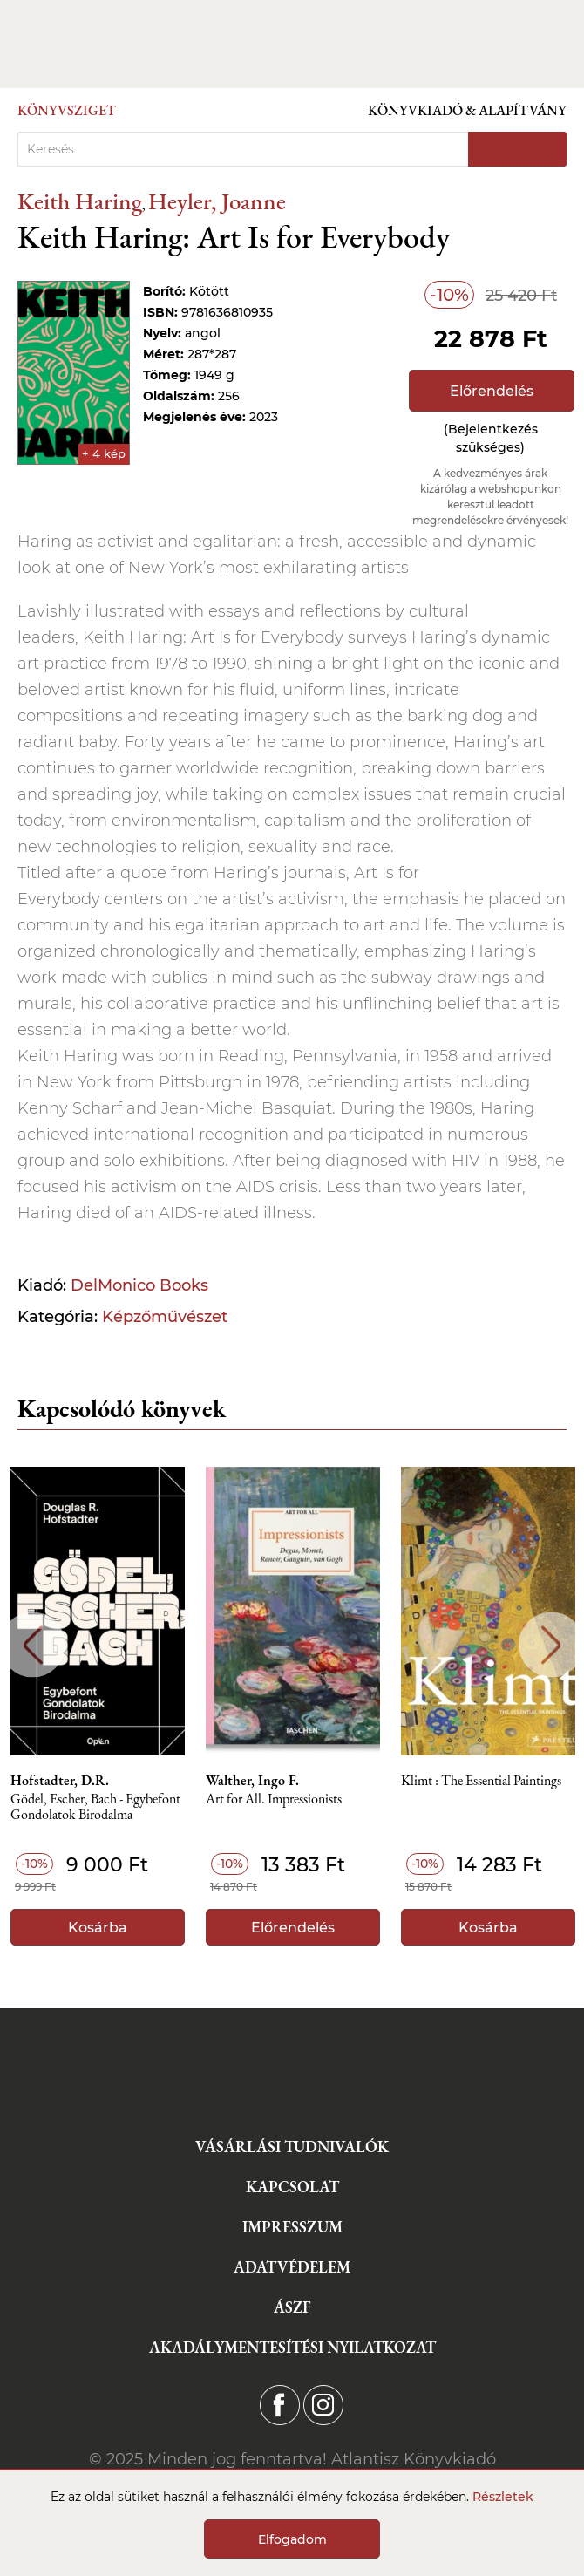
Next (551, 1645)
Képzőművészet (164, 1316)
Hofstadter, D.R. (59, 1781)
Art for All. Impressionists (274, 1799)
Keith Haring (79, 201)
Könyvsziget (66, 110)
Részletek (502, 2496)
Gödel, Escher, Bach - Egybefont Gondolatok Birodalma (95, 1807)
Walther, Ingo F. (252, 1781)
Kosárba (97, 1927)
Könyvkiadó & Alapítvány (467, 110)
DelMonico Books (139, 1285)
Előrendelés (491, 391)
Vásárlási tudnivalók (292, 2146)
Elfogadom (292, 2539)
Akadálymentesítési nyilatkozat (292, 2347)
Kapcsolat (292, 2187)
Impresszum (292, 2227)
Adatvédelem (292, 2267)
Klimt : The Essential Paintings (481, 1781)
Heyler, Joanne (217, 201)
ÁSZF (292, 2307)
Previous (32, 1645)
